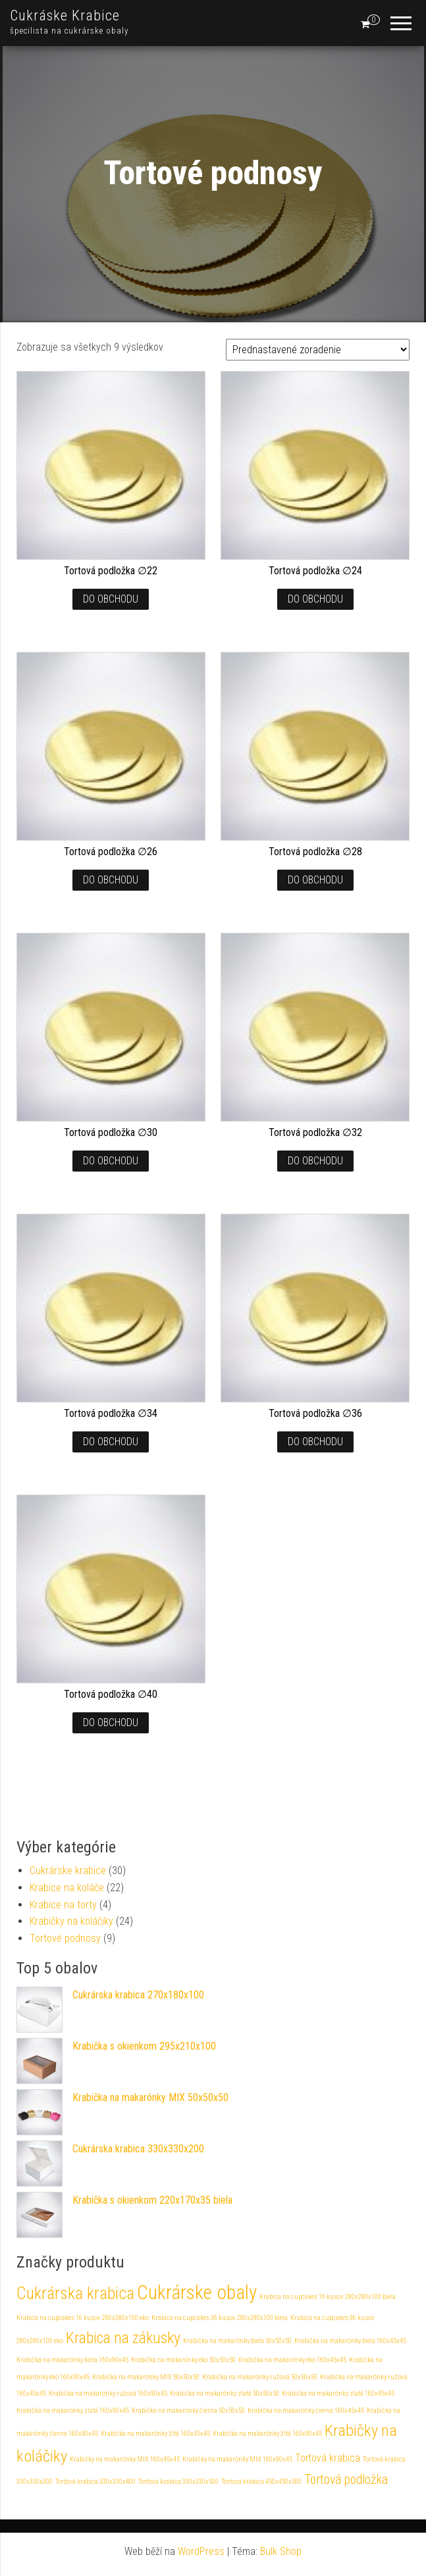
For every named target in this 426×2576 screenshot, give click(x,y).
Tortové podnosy (65, 1938)
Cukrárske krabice (68, 1870)
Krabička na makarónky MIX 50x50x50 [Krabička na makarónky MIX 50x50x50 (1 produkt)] (146, 2377)
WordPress (201, 2551)
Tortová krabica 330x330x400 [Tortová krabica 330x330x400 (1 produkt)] (95, 2481)
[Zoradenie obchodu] (318, 349)
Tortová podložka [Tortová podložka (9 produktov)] (346, 2479)
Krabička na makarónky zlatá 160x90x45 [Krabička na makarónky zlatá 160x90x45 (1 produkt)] (72, 2410)
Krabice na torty (63, 1904)
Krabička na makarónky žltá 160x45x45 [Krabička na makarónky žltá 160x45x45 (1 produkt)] (155, 2433)
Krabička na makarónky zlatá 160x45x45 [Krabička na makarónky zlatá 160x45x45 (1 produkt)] (338, 2393)
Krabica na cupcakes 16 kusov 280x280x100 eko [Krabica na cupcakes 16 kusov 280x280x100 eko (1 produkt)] (82, 2318)
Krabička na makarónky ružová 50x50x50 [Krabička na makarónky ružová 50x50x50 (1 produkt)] (259, 2377)
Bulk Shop (281, 2551)
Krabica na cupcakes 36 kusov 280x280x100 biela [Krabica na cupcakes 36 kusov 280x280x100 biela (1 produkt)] (219, 2318)
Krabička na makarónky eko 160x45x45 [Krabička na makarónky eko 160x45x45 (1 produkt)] (292, 2360)
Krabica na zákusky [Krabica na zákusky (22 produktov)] (123, 2338)
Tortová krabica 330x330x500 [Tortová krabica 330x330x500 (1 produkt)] (178, 2481)
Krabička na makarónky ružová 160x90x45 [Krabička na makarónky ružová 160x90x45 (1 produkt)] (108, 2393)
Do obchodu (110, 599)
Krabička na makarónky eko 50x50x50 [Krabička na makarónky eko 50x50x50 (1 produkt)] (183, 2360)
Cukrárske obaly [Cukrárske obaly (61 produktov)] (197, 2292)
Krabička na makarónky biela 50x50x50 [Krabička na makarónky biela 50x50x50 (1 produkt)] (237, 2341)
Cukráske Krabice (65, 15)
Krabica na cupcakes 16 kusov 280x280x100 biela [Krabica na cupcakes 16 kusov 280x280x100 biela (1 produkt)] (327, 2296)
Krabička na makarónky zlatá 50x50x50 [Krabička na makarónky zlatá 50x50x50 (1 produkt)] (224, 2393)
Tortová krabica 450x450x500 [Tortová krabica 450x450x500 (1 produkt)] (261, 2481)
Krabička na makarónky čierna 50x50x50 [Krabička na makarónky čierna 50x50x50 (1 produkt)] (188, 2410)
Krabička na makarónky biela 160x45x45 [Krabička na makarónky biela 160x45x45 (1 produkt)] (350, 2341)
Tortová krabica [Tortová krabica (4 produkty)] (327, 2458)
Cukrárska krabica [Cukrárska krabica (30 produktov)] (75, 2293)
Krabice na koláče (67, 1887)
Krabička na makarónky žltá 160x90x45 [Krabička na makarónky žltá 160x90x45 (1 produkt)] (267, 2433)
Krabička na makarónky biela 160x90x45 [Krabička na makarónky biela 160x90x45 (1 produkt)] (72, 2360)
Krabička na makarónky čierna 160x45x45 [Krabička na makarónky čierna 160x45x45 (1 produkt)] (306, 2410)
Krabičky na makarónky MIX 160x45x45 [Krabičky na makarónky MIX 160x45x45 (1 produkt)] (125, 2459)
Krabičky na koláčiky (71, 1921)
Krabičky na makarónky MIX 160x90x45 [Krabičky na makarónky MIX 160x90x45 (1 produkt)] (237, 2459)
